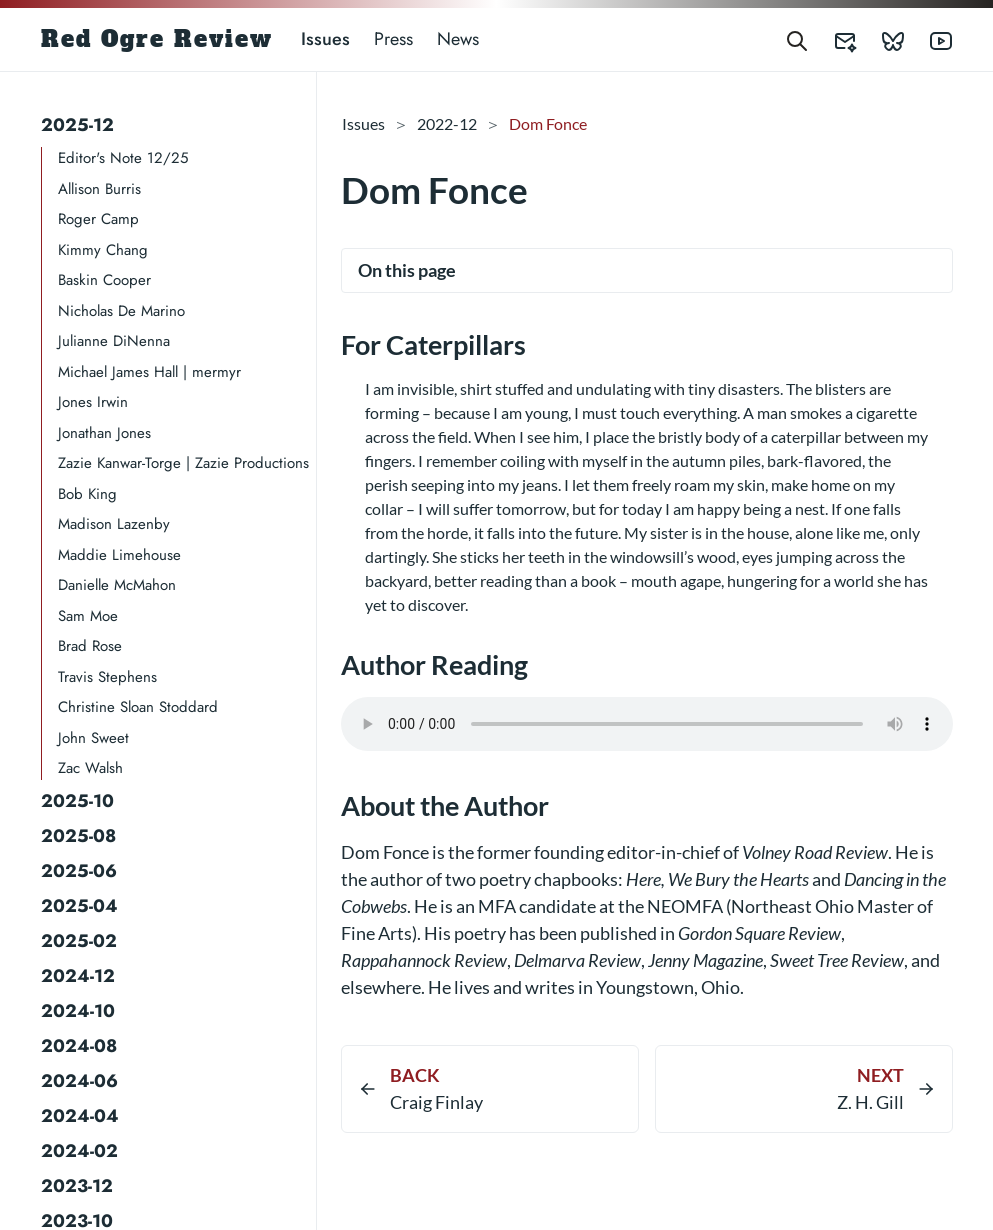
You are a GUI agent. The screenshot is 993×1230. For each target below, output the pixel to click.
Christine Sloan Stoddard (138, 707)
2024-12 (78, 976)
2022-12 (447, 123)
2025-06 (79, 871)
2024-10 (78, 1011)
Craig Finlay (436, 1102)
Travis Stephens (107, 677)
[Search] (797, 39)
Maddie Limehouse (119, 555)
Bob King (87, 494)
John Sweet (93, 738)
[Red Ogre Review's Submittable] (833, 39)
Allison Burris (99, 189)
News (458, 39)
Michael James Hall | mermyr (149, 372)
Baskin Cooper (104, 280)
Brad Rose (90, 646)
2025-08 (78, 836)
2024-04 (80, 1116)
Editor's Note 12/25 (123, 158)
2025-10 (77, 801)
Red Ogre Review (157, 39)
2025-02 (79, 941)
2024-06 (79, 1081)
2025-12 (77, 125)
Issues (325, 39)
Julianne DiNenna (114, 341)
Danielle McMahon (117, 585)
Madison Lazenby (114, 524)
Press (393, 39)
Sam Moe (88, 616)
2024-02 (79, 1151)
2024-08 (79, 1046)
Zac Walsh (90, 768)
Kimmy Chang (103, 250)
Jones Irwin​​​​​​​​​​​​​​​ (93, 402)
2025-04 (79, 906)
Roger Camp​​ (98, 219)
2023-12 (77, 1186)
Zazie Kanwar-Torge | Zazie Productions (183, 463)
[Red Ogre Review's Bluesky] (881, 39)
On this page (407, 270)
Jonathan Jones (104, 433)
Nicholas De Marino (121, 311)
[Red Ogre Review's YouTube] (929, 39)
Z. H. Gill (870, 1102)
